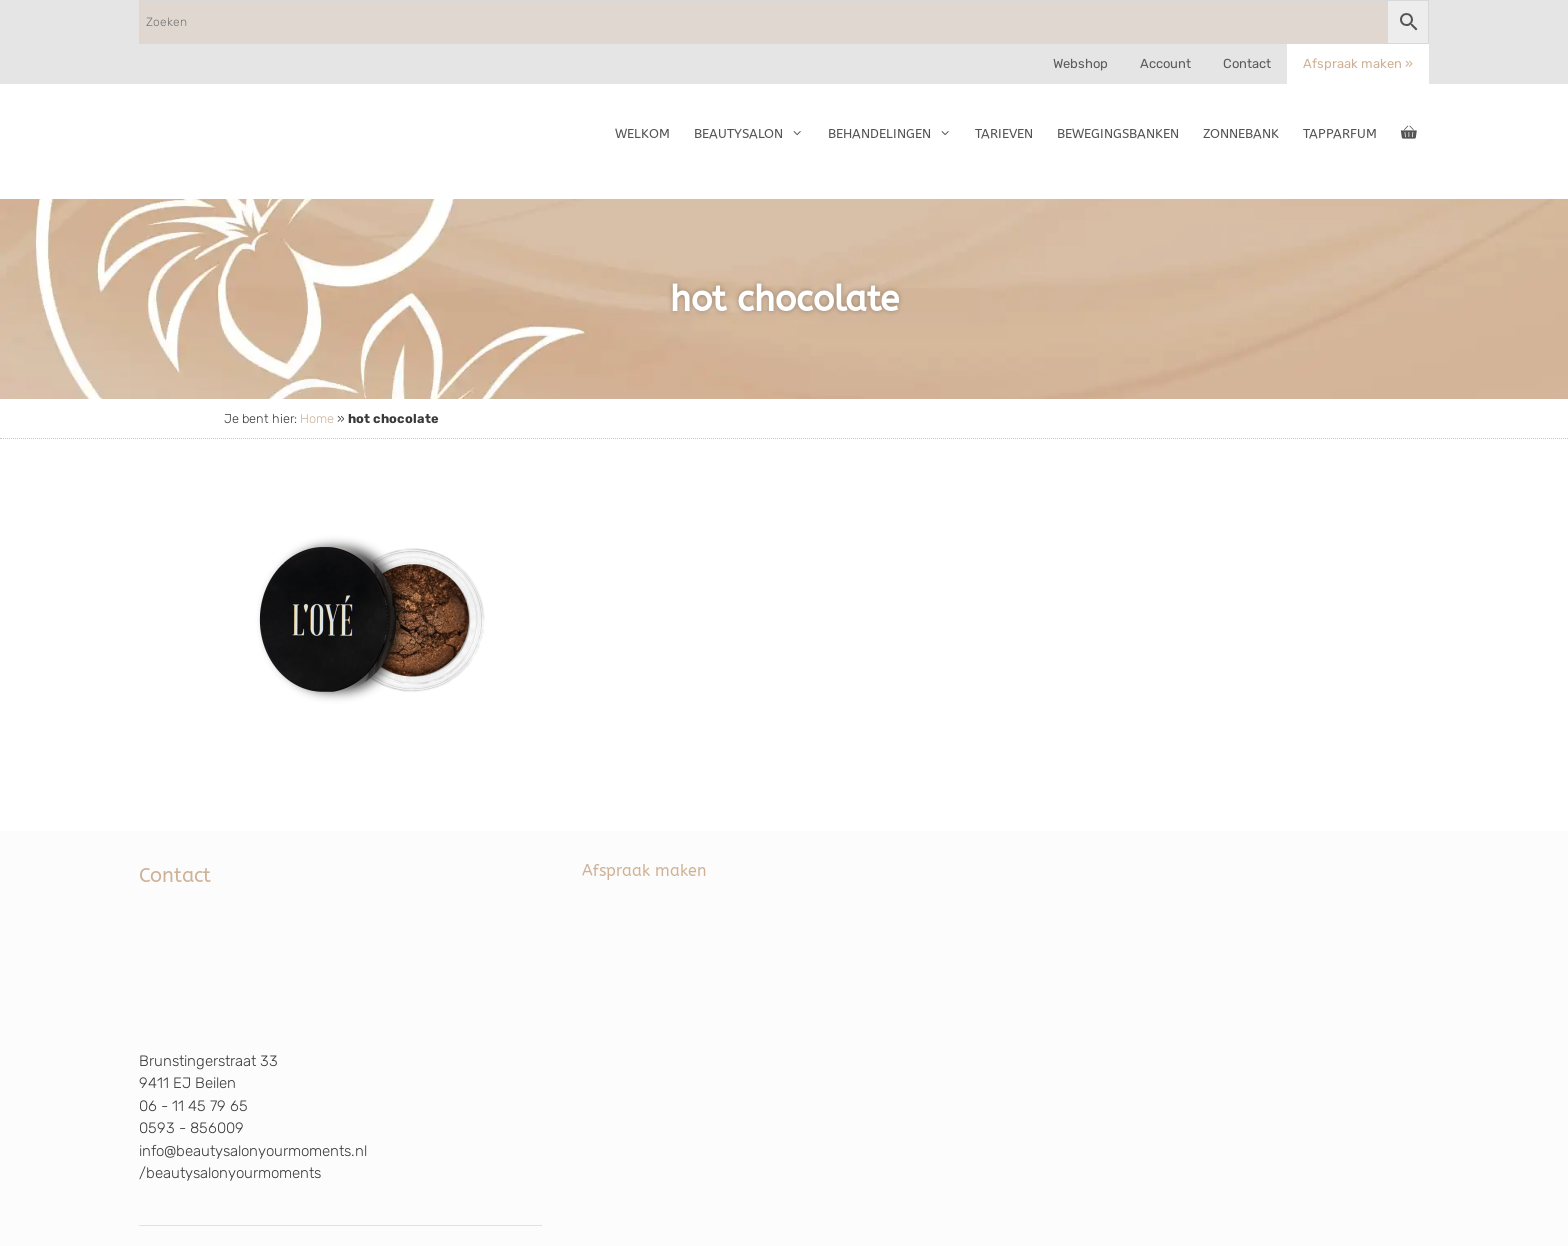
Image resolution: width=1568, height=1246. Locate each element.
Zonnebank (1241, 133)
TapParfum (1340, 133)
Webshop (1080, 63)
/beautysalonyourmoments (230, 1173)
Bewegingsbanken (1118, 133)
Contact (1247, 63)
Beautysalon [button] (754, 134)
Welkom (642, 133)
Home (317, 418)
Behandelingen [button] (895, 134)
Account (1165, 63)
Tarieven (1004, 133)
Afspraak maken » (1358, 63)
